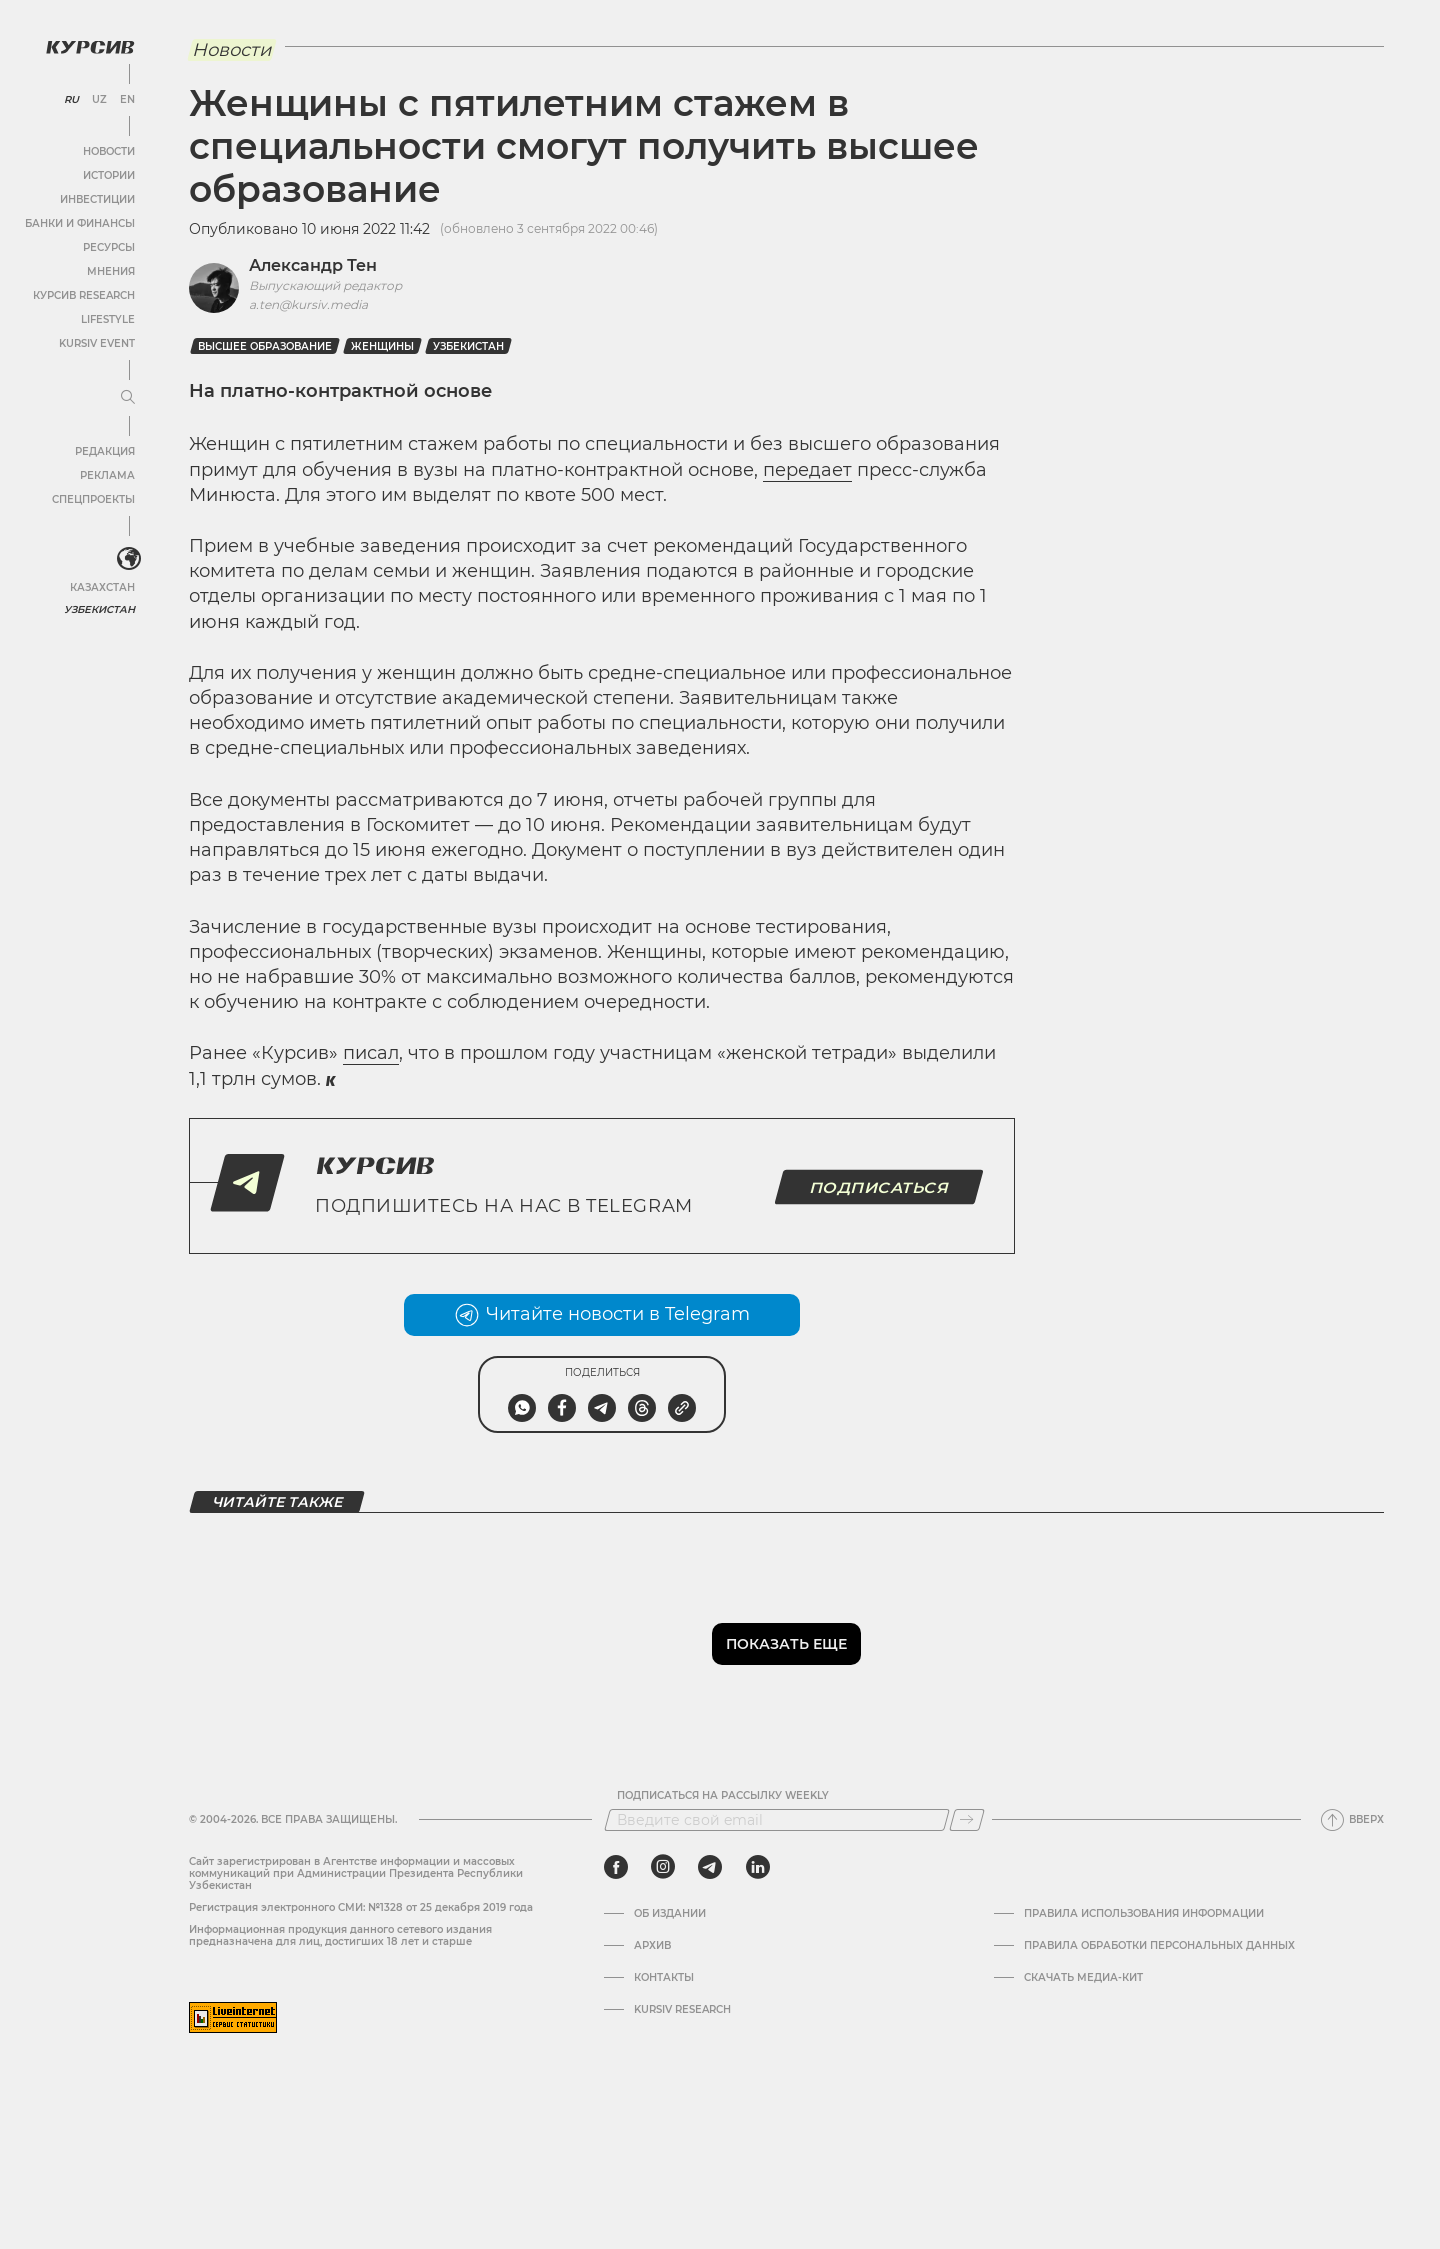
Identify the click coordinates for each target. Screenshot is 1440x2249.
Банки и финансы (80, 223)
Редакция (105, 451)
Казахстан (102, 587)
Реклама (107, 475)
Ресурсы (109, 247)
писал (371, 1053)
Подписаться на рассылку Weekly (723, 1796)
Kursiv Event (97, 343)
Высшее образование (265, 346)
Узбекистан (99, 609)
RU (71, 100)
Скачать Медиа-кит (1083, 1978)
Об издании (670, 1914)
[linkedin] (757, 1867)
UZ (99, 100)
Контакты (664, 1978)
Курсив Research (84, 295)
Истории (109, 175)
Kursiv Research (682, 2010)
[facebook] (616, 1867)
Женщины (382, 346)
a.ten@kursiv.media (308, 304)
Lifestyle (108, 319)
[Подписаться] (967, 1820)
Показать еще (786, 1644)
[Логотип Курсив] (90, 47)
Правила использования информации (1144, 1914)
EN (127, 100)
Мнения (111, 271)
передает (807, 470)
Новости (109, 151)
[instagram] (663, 1867)
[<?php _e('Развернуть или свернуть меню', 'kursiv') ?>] (129, 559)
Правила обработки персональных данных (1159, 1946)
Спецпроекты (93, 499)
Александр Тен (313, 265)
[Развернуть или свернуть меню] (128, 398)
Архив (652, 1946)
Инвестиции (97, 199)
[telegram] (710, 1867)
